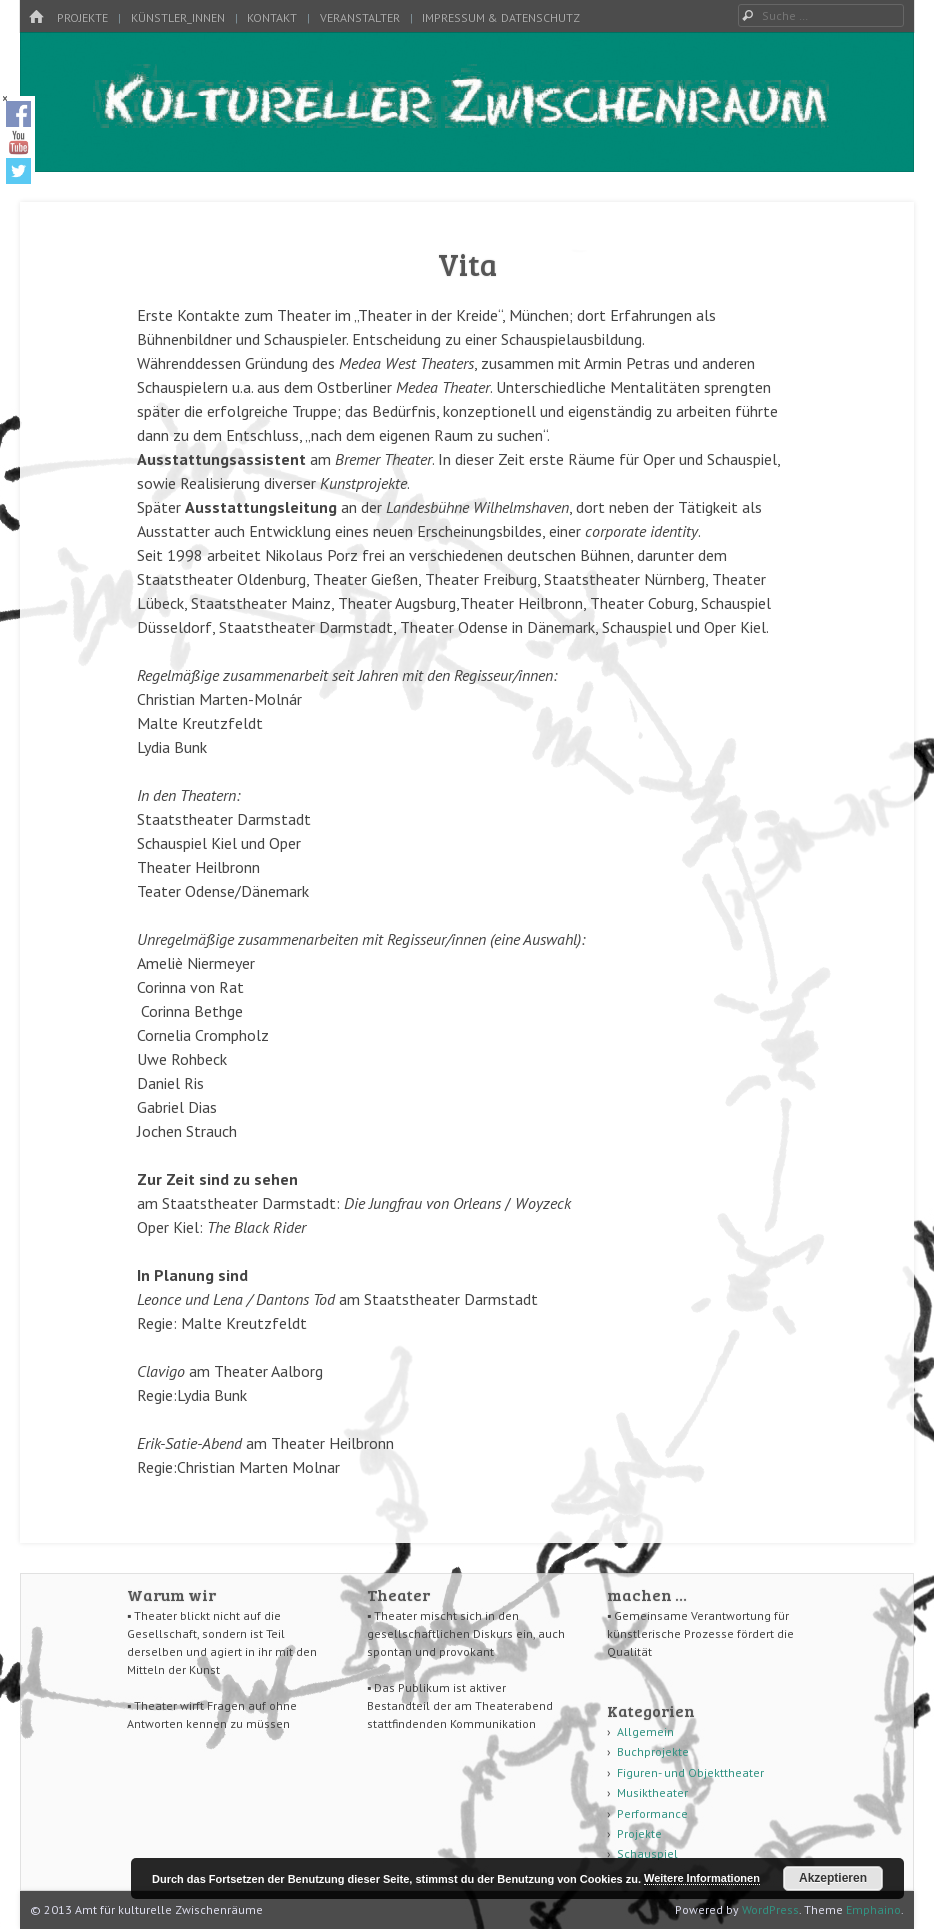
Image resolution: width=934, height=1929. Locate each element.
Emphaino (873, 1909)
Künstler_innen (178, 17)
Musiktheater (652, 1792)
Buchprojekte (653, 1751)
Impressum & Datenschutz (501, 17)
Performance (652, 1813)
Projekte (82, 17)
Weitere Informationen (702, 1878)
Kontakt (272, 17)
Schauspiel (647, 1853)
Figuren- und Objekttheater (690, 1772)
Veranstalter (360, 17)
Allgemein (645, 1731)
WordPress (770, 1909)
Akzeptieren (833, 1878)
